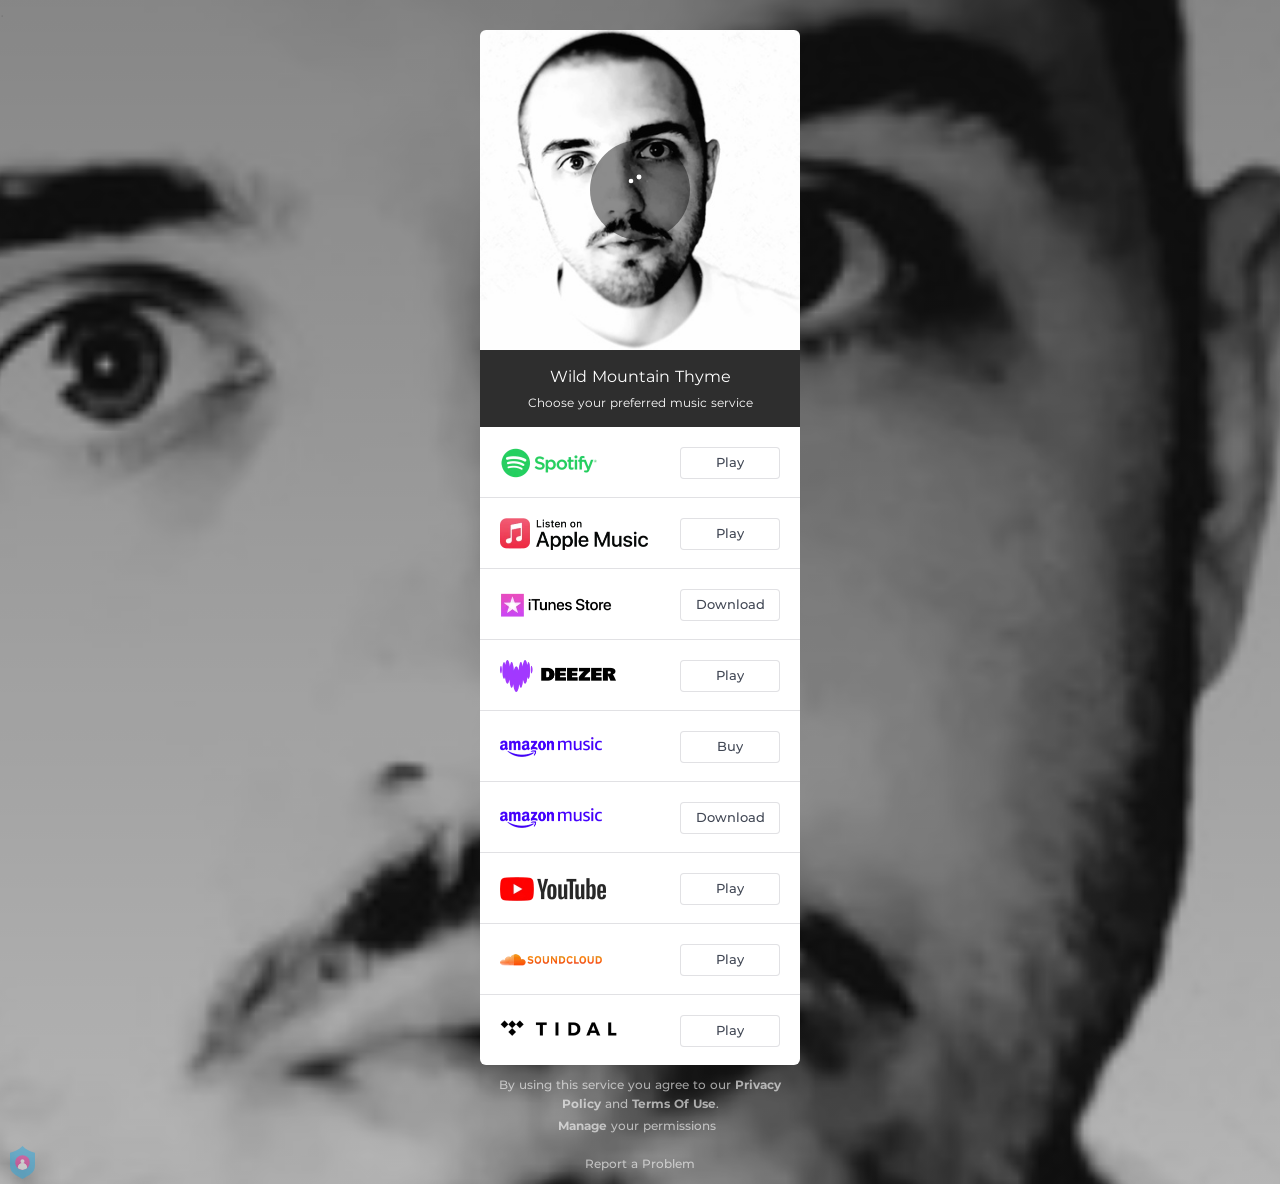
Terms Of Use (674, 1103)
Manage (582, 1125)
